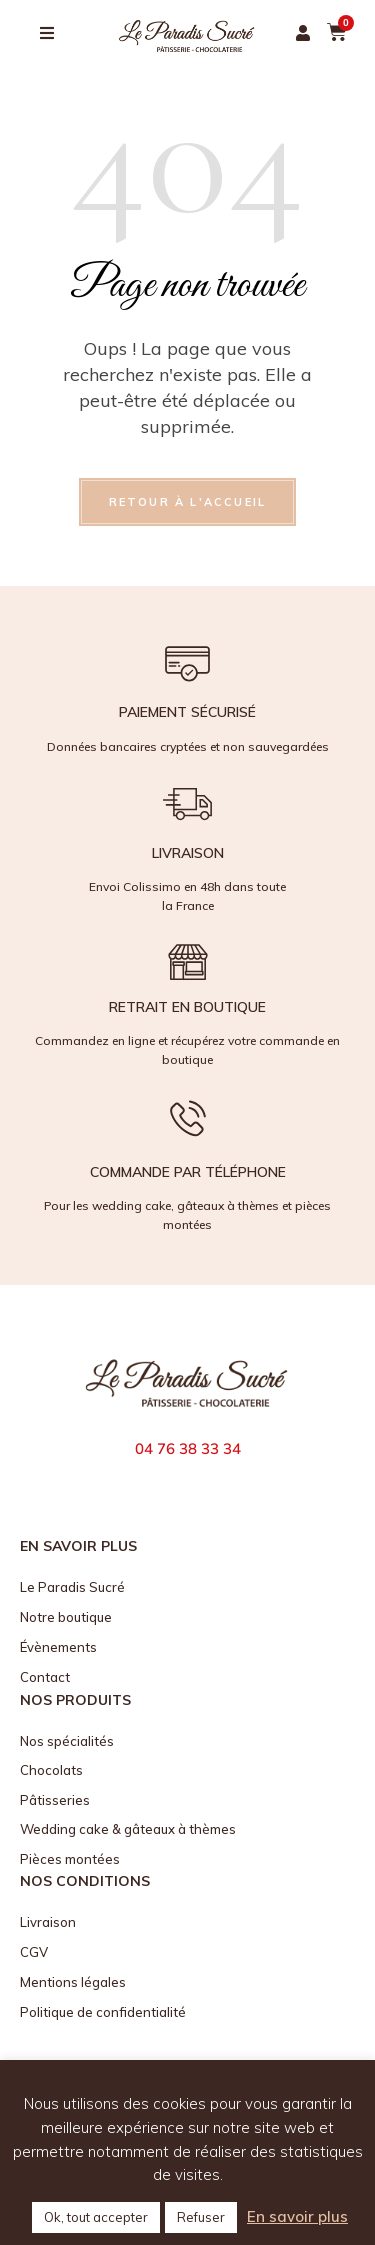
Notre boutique (66, 1617)
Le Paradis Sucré (72, 1587)
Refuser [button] (201, 2217)
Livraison (48, 1922)
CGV (34, 1952)
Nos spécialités (67, 1741)
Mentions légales (73, 1982)
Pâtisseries (55, 1800)
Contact (45, 1677)
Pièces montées (70, 1859)
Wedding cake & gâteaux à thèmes (128, 1829)
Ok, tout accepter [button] (96, 2217)
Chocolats (51, 1770)
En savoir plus (297, 2216)
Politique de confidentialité (103, 2012)
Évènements (58, 1647)
